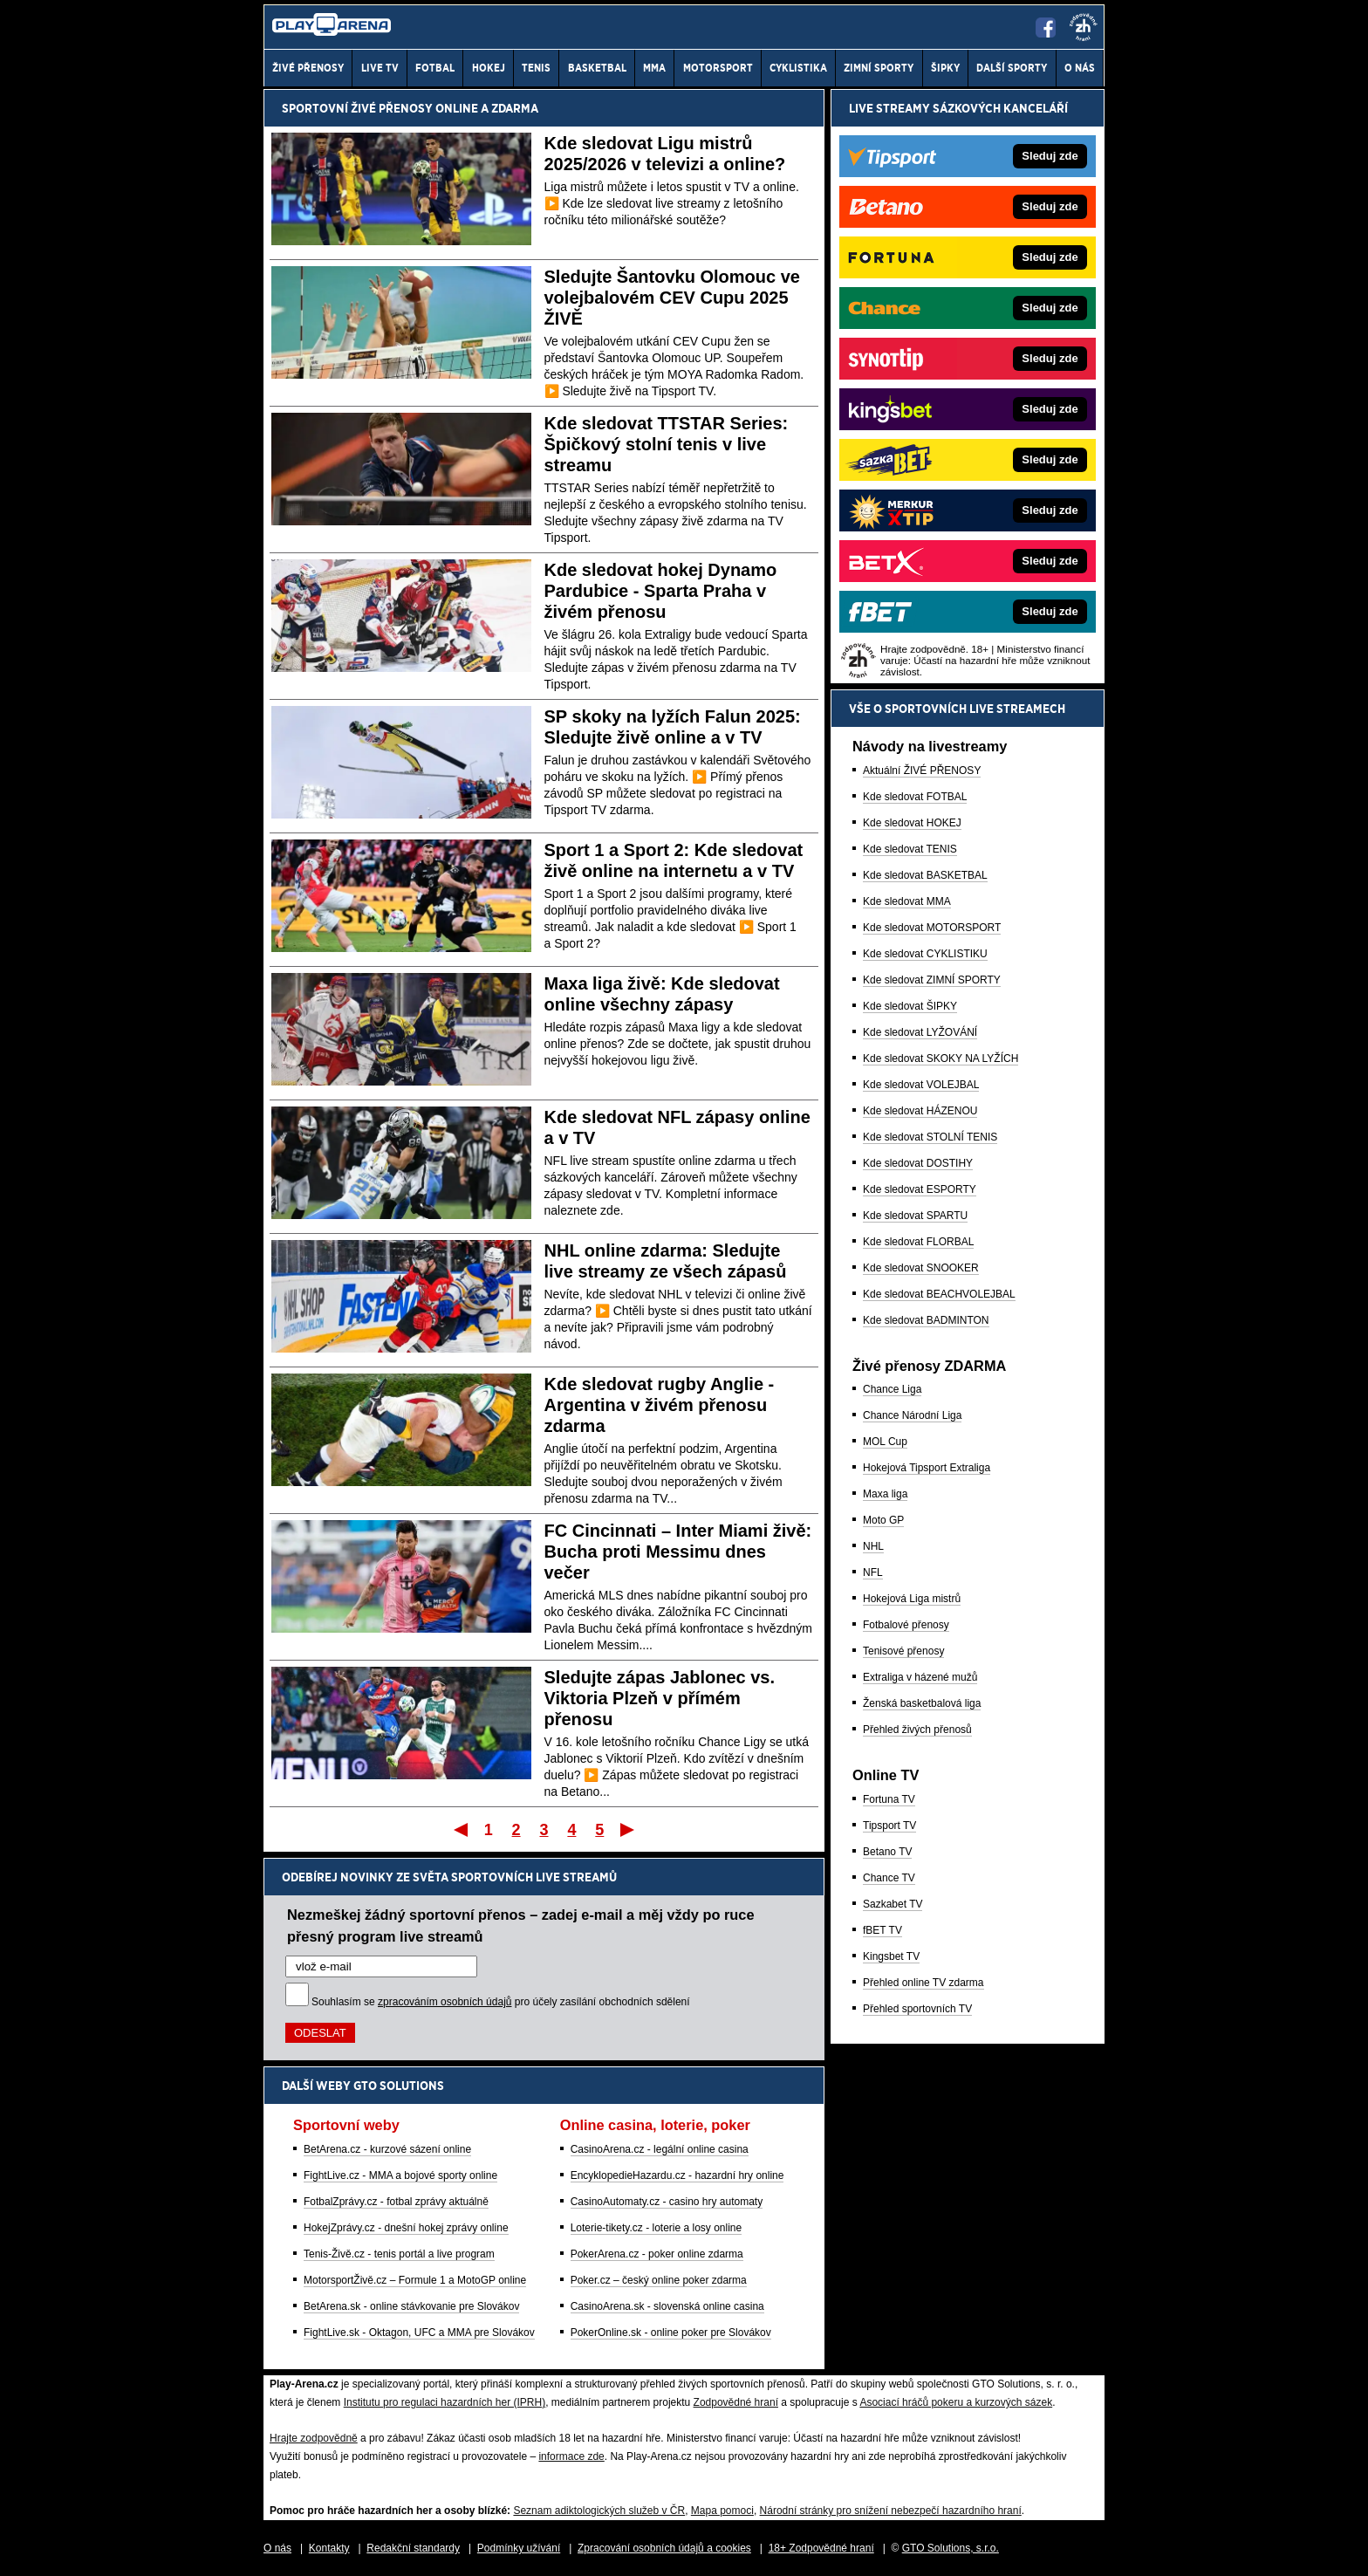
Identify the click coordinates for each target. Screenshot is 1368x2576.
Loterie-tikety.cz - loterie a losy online (656, 2228)
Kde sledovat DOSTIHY (918, 1163)
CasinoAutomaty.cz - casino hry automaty (667, 2202)
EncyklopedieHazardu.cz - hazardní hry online (677, 2175)
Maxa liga (885, 1494)
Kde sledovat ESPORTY (919, 1189)
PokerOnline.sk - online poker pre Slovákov (671, 2332)
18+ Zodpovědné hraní (821, 2548)
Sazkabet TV (892, 1904)
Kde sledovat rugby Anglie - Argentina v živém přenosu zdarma (659, 1404)
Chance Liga (892, 1389)
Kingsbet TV (891, 1956)
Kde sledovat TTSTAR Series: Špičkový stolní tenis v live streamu (666, 444)
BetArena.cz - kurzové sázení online (387, 2149)
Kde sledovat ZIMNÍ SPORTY (932, 980)
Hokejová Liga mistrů (912, 1599)
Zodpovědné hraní (736, 2402)
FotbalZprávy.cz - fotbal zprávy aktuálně (396, 2202)
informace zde (571, 2456)
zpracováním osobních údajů (444, 2002)
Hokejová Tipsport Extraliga (926, 1468)
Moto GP (883, 1520)
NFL (873, 1572)
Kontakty (329, 2548)
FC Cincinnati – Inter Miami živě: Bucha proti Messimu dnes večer (678, 1551)
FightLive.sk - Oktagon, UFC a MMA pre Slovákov (419, 2332)
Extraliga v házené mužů (920, 1677)
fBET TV (882, 1930)
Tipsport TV (889, 1825)
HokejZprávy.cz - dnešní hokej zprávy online (406, 2228)
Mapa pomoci (722, 2510)
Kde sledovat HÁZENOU (920, 1111)
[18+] (1084, 27)
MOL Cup (885, 1441)
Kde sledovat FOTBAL (915, 797)
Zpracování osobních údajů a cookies (664, 2548)
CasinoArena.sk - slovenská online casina (667, 2306)
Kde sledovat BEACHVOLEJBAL (939, 1294)
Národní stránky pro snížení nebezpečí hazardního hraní (891, 2510)
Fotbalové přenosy (906, 1625)
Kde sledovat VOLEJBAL (921, 1085)
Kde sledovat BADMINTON (926, 1320)
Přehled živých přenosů (917, 1729)
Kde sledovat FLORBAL (918, 1242)
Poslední (628, 1829)
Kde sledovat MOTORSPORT (932, 927)
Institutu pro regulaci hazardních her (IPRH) (444, 2402)
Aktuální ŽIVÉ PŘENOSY (922, 770)
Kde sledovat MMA (907, 901)
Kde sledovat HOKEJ (912, 823)
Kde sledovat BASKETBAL (925, 875)
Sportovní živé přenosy (357, 108)
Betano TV (887, 1852)
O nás (277, 2548)
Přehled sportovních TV (917, 2009)
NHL (873, 1546)
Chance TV (889, 1878)
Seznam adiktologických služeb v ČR (599, 2510)
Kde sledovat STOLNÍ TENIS (930, 1137)
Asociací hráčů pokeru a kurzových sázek (955, 2402)
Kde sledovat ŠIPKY (910, 1006)
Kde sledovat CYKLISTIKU (925, 954)
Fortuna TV (889, 1799)
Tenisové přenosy (903, 1651)
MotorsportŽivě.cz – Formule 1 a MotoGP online (415, 2280)
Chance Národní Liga (912, 1415)
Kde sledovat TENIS (910, 849)
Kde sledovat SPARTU (915, 1215)
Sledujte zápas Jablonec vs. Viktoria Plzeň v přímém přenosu (660, 1698)
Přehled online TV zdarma (923, 1983)
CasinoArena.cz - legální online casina (660, 2149)
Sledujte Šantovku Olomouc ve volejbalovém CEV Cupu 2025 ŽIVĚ (672, 297)
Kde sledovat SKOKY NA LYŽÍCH (940, 1058)
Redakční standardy (413, 2548)
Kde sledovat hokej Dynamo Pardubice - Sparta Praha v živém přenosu (660, 590)
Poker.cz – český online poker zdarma (659, 2280)
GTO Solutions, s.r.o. (950, 2548)
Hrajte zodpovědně (314, 2438)
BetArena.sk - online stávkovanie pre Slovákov (411, 2306)
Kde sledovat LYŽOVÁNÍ (920, 1032)
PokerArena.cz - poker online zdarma (657, 2254)
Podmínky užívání (518, 2548)
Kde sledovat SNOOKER (921, 1268)
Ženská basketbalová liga (922, 1703)
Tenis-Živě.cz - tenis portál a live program (399, 2254)
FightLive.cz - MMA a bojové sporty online (400, 2175)
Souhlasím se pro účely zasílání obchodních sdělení (500, 2002)
